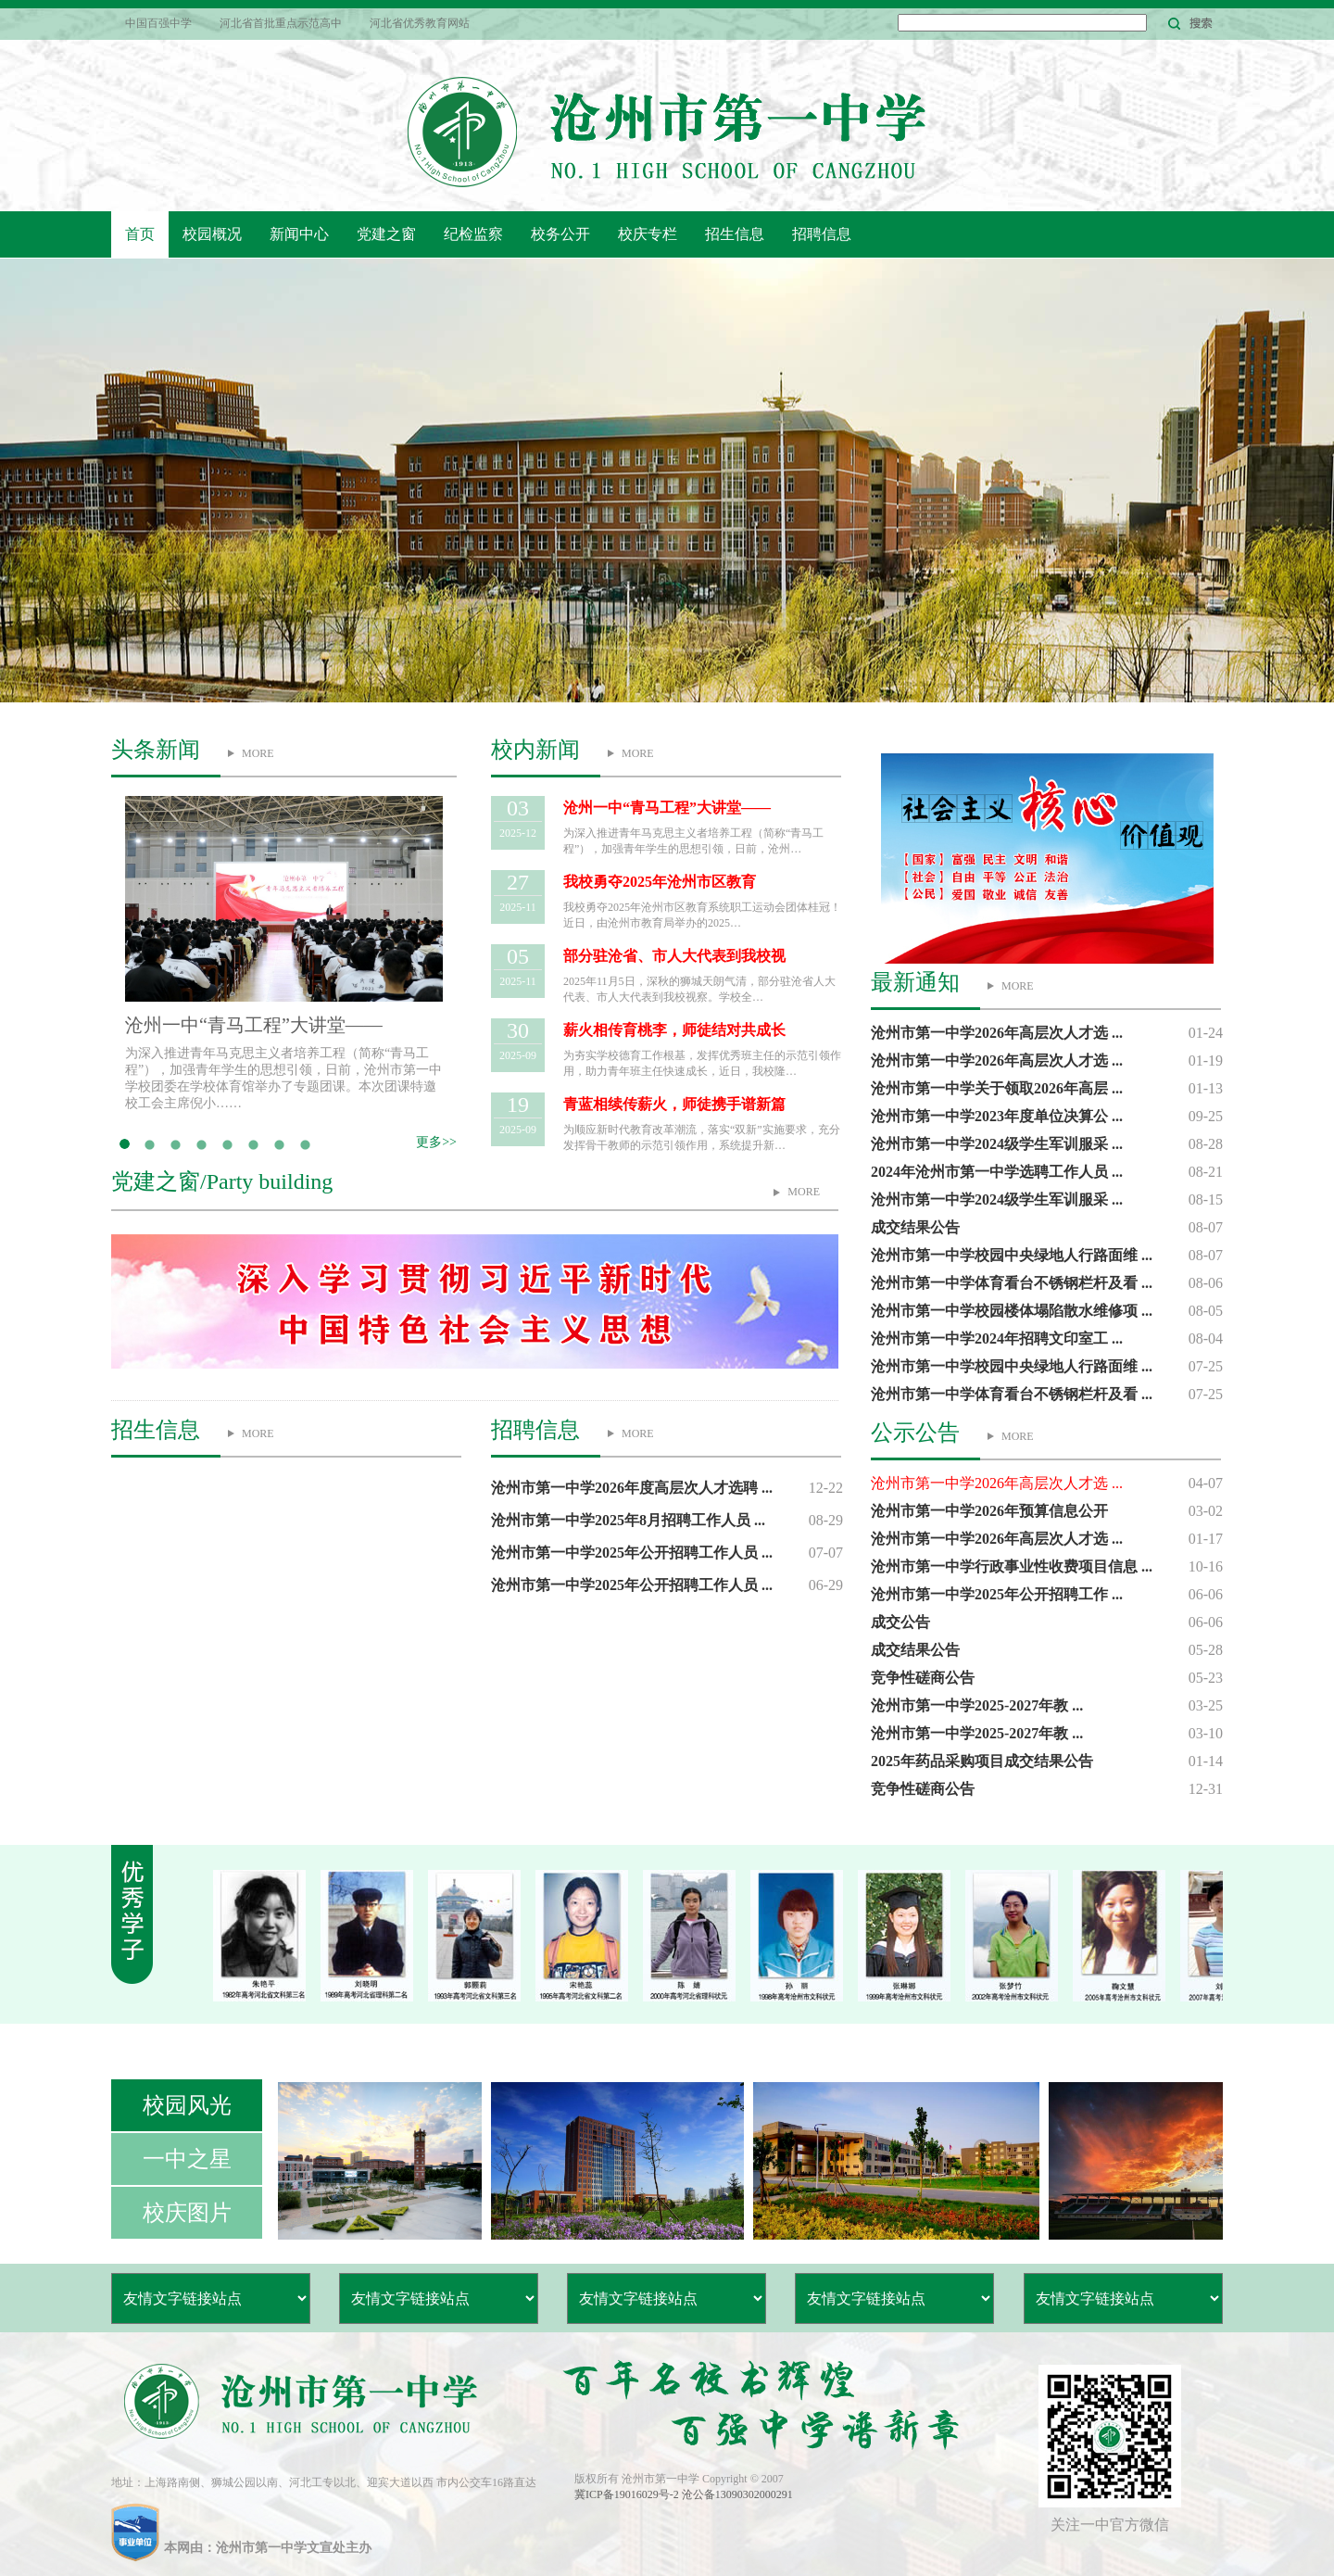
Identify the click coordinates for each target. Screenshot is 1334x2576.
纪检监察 (473, 234)
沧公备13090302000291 (737, 2494)
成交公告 (900, 1622)
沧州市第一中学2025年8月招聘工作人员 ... (628, 1520)
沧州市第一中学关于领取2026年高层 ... (997, 1088)
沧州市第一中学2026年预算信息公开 (989, 1511)
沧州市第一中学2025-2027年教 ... (977, 1705)
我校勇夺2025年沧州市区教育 (659, 882)
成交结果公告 (915, 1227)
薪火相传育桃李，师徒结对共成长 (674, 1030)
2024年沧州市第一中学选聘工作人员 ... (997, 1172)
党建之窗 (386, 234)
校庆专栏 (647, 234)
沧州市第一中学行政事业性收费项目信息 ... (1011, 1566)
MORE (258, 753)
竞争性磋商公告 (923, 1678)
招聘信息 (821, 234)
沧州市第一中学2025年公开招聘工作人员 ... (632, 1552)
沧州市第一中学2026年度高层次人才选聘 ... (632, 1488)
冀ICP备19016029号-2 (628, 2494)
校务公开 (560, 234)
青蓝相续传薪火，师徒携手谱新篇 (674, 1104)
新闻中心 (299, 234)
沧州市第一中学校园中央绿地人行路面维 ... (1011, 1255)
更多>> (436, 1142)
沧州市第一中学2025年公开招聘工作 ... (997, 1594)
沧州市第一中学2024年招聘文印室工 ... (997, 1338)
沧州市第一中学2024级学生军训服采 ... (997, 1144)
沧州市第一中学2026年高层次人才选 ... (997, 1033)
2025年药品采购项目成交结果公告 (982, 1761)
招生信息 (734, 234)
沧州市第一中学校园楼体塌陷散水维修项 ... (1011, 1311)
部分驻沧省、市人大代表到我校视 (674, 956)
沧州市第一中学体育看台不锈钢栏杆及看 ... (1011, 1283)
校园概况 (212, 234)
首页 (140, 234)
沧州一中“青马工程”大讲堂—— (254, 1025)
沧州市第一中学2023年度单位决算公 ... (997, 1116)
